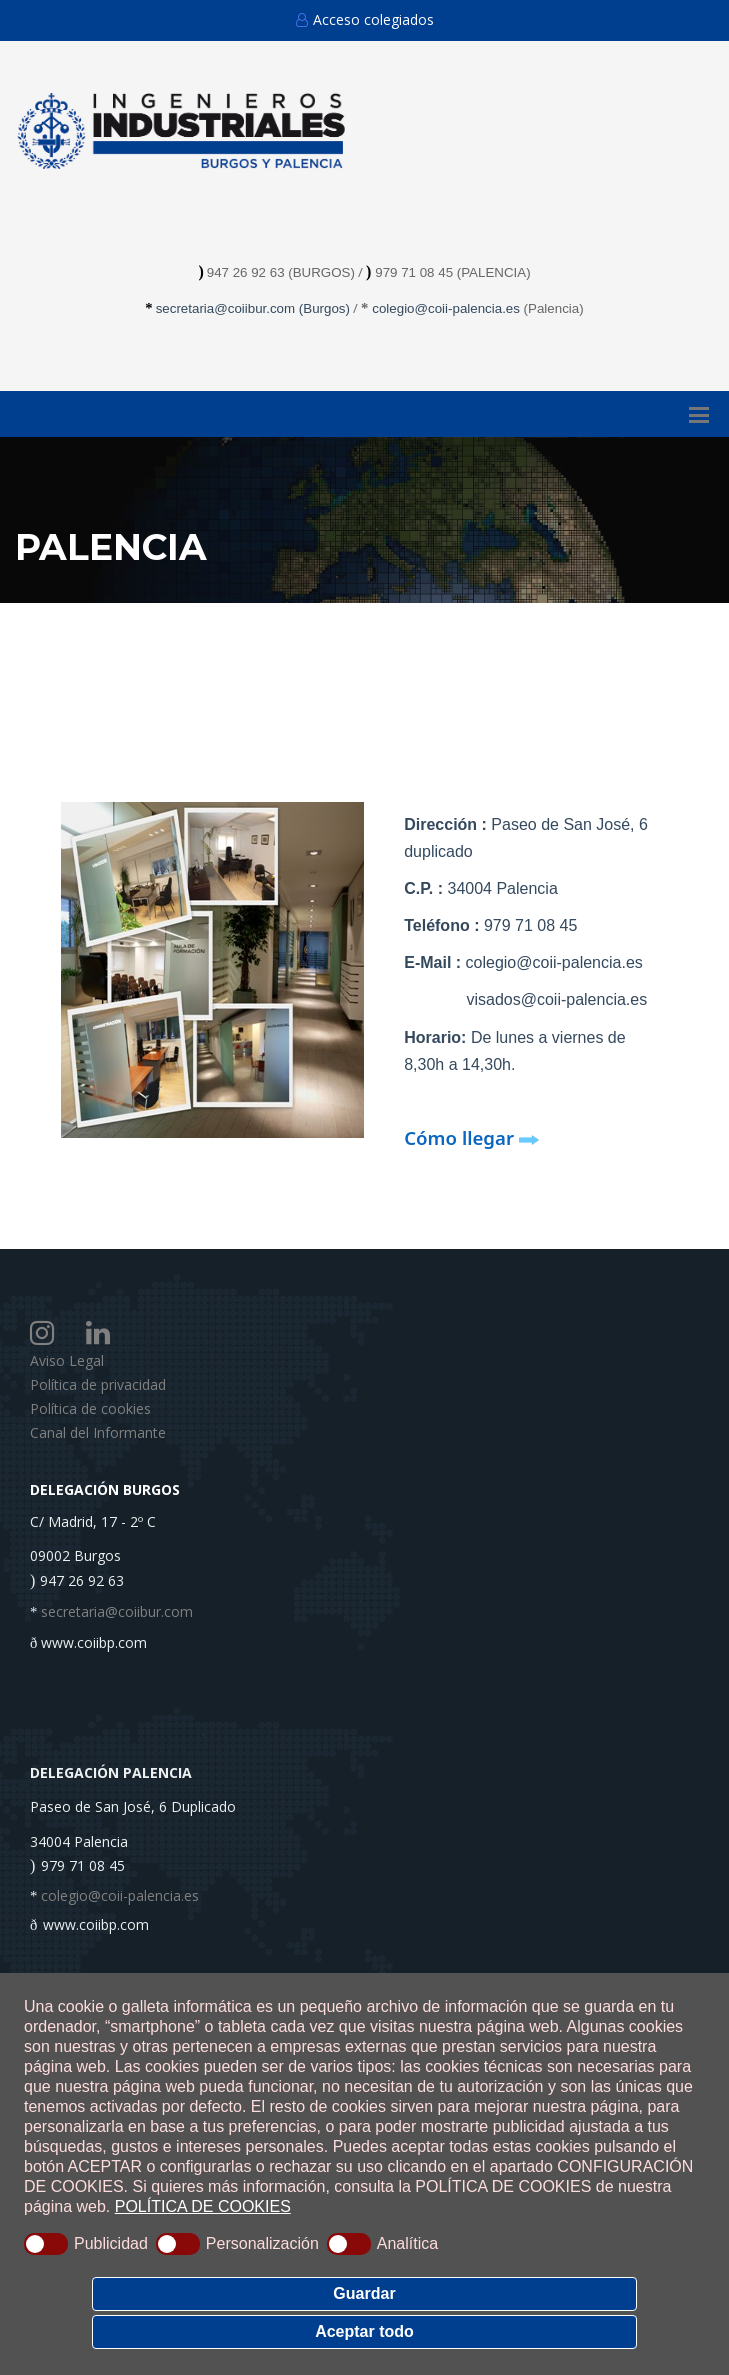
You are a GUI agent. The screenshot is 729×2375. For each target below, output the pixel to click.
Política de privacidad (98, 1384)
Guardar (364, 2293)
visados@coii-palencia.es (556, 999)
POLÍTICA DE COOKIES (203, 2206)
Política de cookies (90, 1408)
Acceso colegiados (365, 19)
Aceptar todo (364, 2331)
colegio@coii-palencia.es (446, 308)
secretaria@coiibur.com (227, 308)
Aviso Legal (67, 1360)
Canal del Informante (98, 1432)
